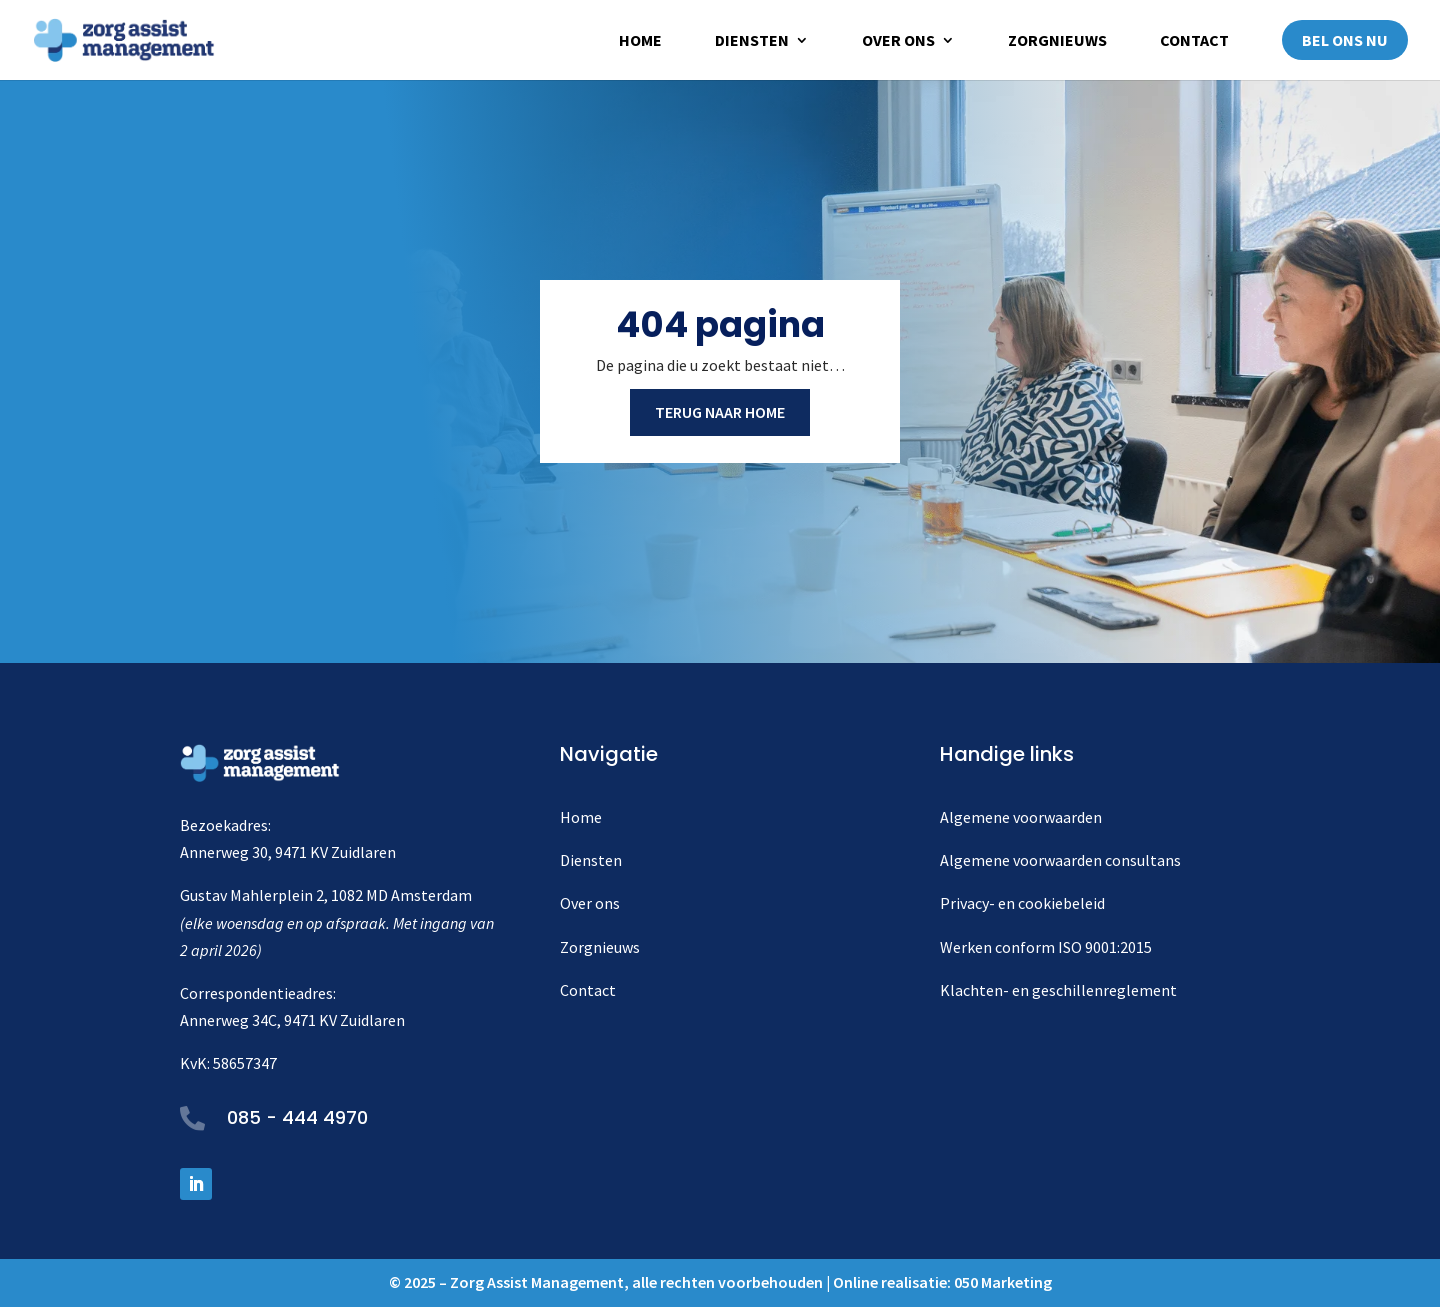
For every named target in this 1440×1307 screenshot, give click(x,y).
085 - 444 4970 (297, 1117)
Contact (1194, 41)
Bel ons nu (1345, 40)
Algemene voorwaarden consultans (1060, 860)
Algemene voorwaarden (1021, 817)
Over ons (898, 41)
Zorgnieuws (1057, 41)
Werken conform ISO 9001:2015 (1046, 947)
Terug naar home (720, 412)
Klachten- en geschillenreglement (1058, 990)
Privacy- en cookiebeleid (1022, 903)
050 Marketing (1003, 1282)
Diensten (752, 41)
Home (640, 41)
